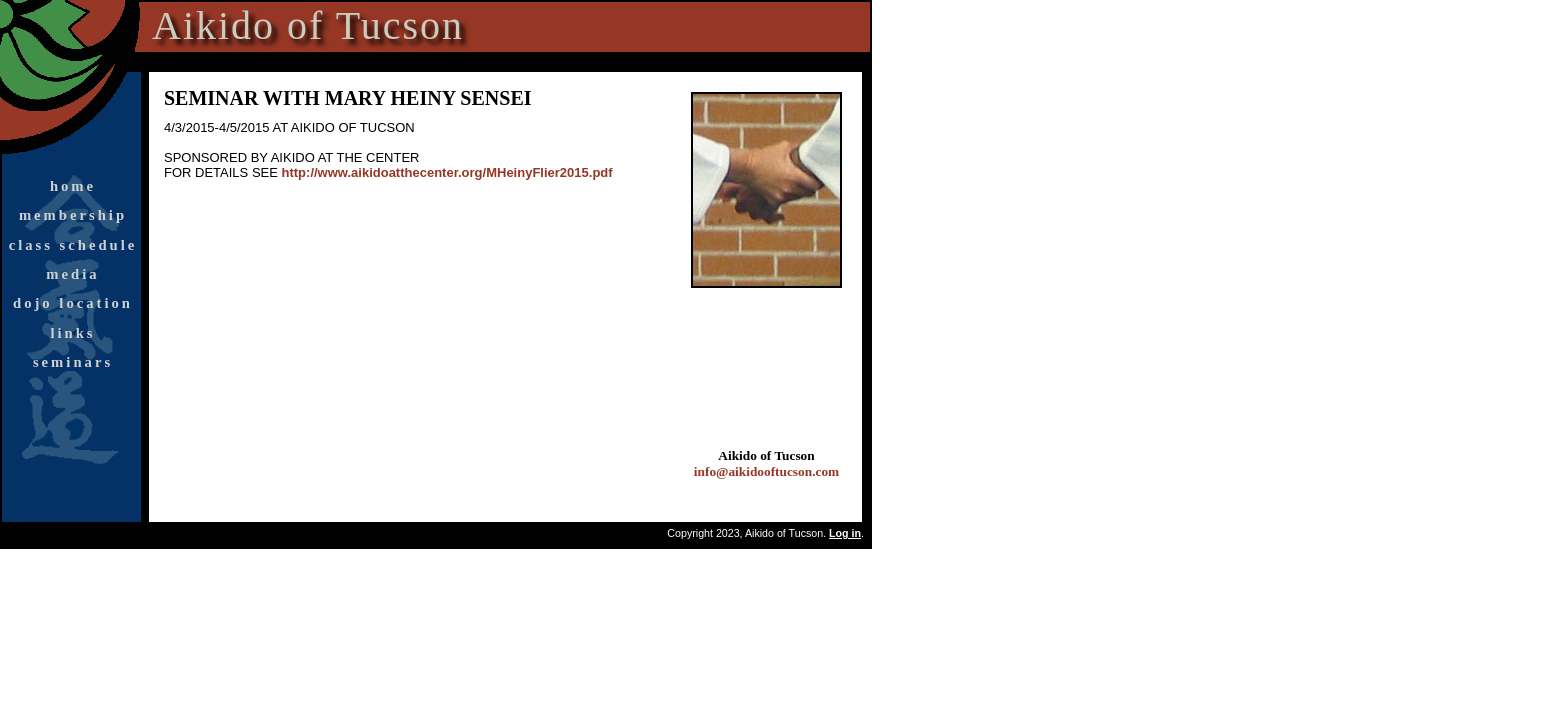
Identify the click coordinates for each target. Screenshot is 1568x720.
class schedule (73, 245)
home (73, 186)
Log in (845, 533)
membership (73, 215)
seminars (73, 362)
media (72, 274)
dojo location (73, 303)
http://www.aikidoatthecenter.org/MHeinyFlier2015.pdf (447, 172)
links (72, 333)
